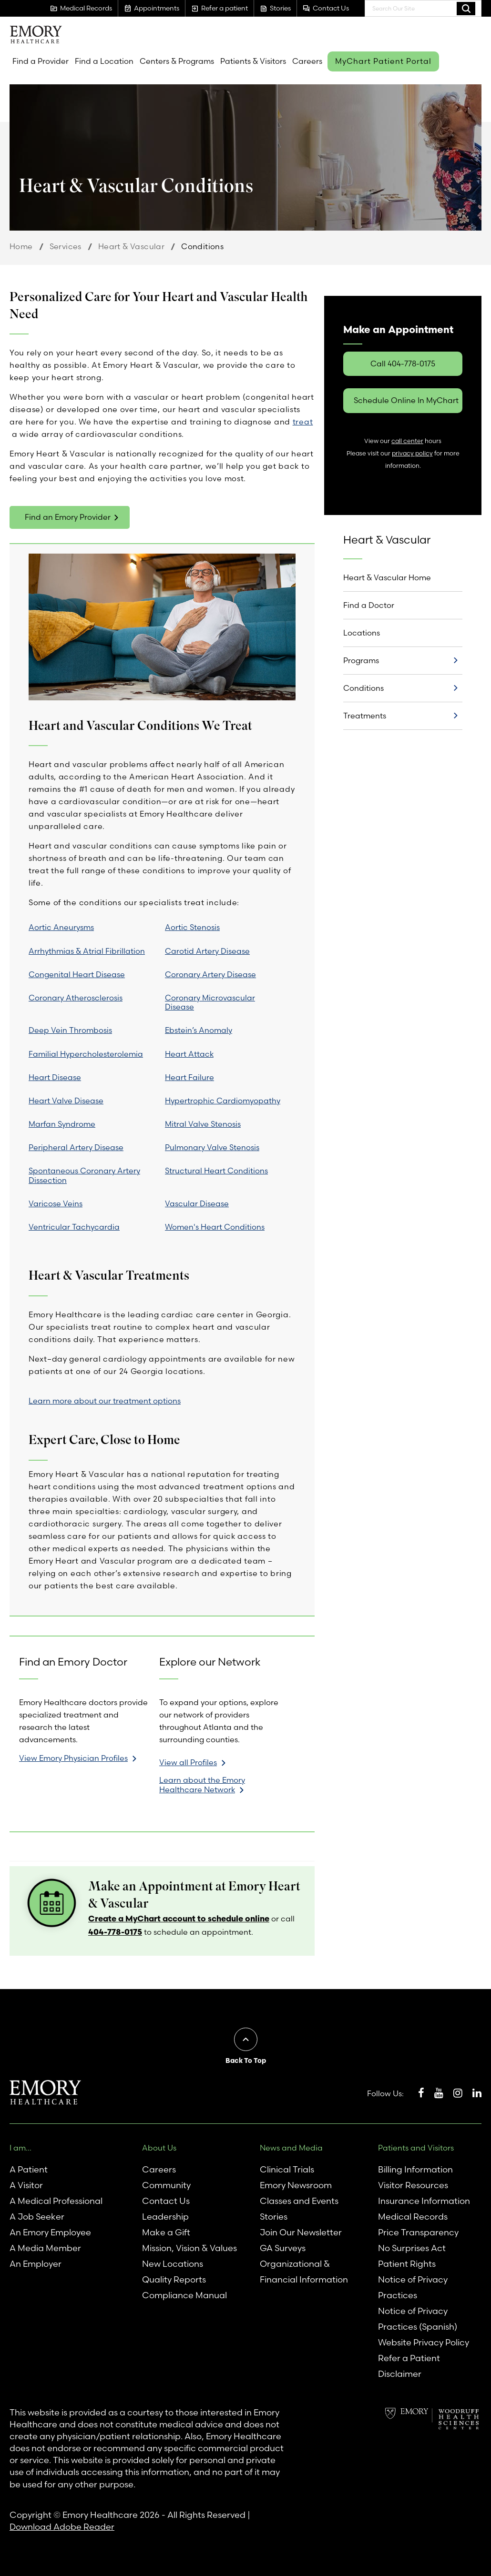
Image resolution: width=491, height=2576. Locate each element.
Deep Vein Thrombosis (70, 1030)
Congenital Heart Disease (77, 974)
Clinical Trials (287, 2169)
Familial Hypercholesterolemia (86, 1054)
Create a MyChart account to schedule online (178, 1918)
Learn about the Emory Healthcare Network (202, 1784)
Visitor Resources (413, 2185)
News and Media (291, 2147)
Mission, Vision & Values (189, 2248)
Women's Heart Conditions (215, 1227)
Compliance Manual (184, 2295)
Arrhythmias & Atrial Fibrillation (87, 951)
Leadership (165, 2216)
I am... (20, 2147)
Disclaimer (399, 2373)
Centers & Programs (177, 61)
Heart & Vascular (131, 246)
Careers (307, 61)
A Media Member (45, 2248)
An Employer (35, 2263)
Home (21, 246)
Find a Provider (40, 61)
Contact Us (166, 2200)
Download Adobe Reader (62, 2526)
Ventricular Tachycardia (74, 1227)
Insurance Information (424, 2200)
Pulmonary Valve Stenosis (212, 1147)
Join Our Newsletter (301, 2232)
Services (66, 246)
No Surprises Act (412, 2248)
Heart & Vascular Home (387, 577)
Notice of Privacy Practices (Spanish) (417, 2318)
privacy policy (412, 453)
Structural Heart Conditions (216, 1170)
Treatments (364, 715)
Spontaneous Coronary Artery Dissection (84, 1175)
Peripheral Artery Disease (76, 1147)
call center (407, 440)
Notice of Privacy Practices (413, 2287)
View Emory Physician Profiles (73, 1758)
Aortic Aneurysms (61, 927)
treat (303, 421)
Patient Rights (407, 2263)
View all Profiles (188, 1762)
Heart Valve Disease (66, 1100)
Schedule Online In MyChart (406, 400)
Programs (361, 660)
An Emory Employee (50, 2232)
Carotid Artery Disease (207, 951)
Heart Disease (55, 1077)
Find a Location (104, 61)
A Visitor (26, 2185)
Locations (361, 632)
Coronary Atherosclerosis (76, 997)
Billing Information (415, 2169)
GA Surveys (283, 2248)
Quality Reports (174, 2279)
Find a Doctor (368, 605)
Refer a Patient (409, 2358)
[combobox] (423, 8)
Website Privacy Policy (423, 2342)
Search (466, 8)
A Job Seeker (37, 2216)
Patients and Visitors (416, 2147)
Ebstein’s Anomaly (198, 1030)
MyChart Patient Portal (383, 61)
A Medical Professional (56, 2200)
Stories (273, 2216)
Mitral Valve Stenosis (203, 1124)
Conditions (363, 688)
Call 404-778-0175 (402, 363)
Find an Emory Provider (68, 517)
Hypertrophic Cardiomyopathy (222, 1100)
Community (166, 2185)
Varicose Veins (55, 1203)
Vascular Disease (197, 1203)
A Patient (29, 2169)
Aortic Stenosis (192, 927)
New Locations (172, 2263)
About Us (159, 2147)
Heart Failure (189, 1077)
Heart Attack (189, 1054)
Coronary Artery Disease (210, 974)
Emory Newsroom (296, 2185)
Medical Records (413, 2216)
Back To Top (245, 2060)
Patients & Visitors (253, 61)
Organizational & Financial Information (304, 2271)
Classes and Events (299, 2200)
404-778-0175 (115, 1932)
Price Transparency (418, 2232)
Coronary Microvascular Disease (210, 1002)
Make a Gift (166, 2232)
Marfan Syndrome (62, 1124)
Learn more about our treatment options (105, 1400)
